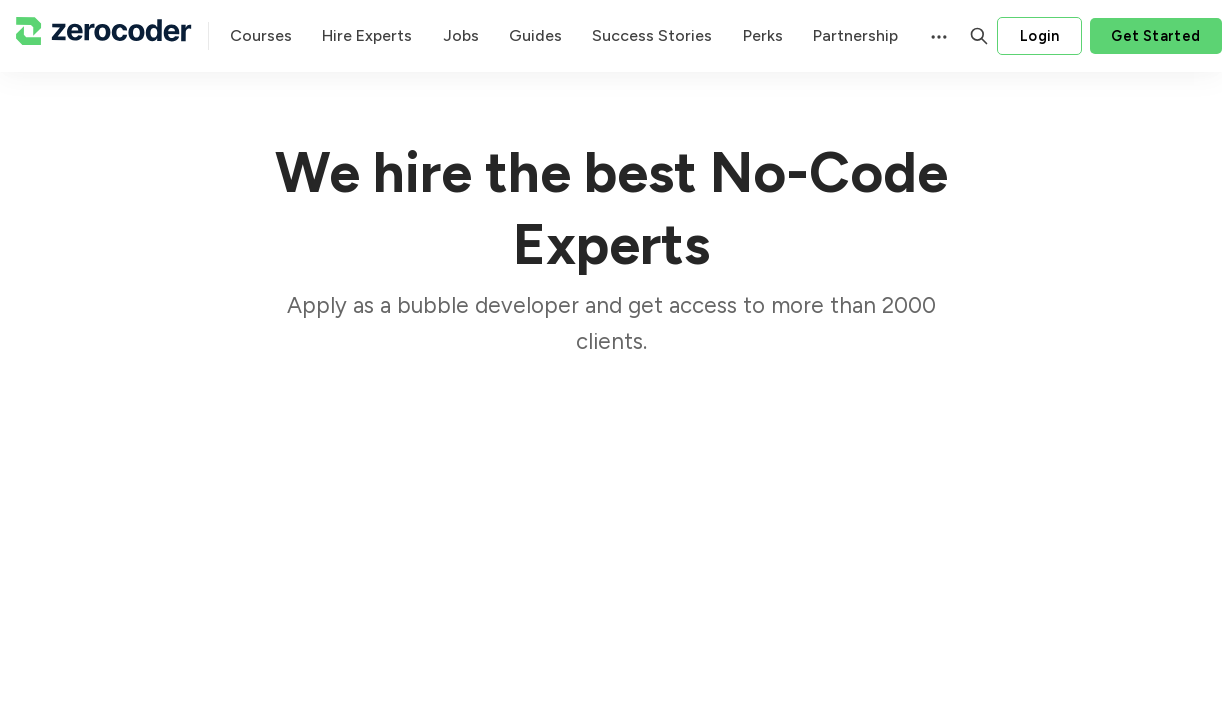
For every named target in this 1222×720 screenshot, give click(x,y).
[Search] (979, 36)
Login (1040, 36)
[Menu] (937, 36)
